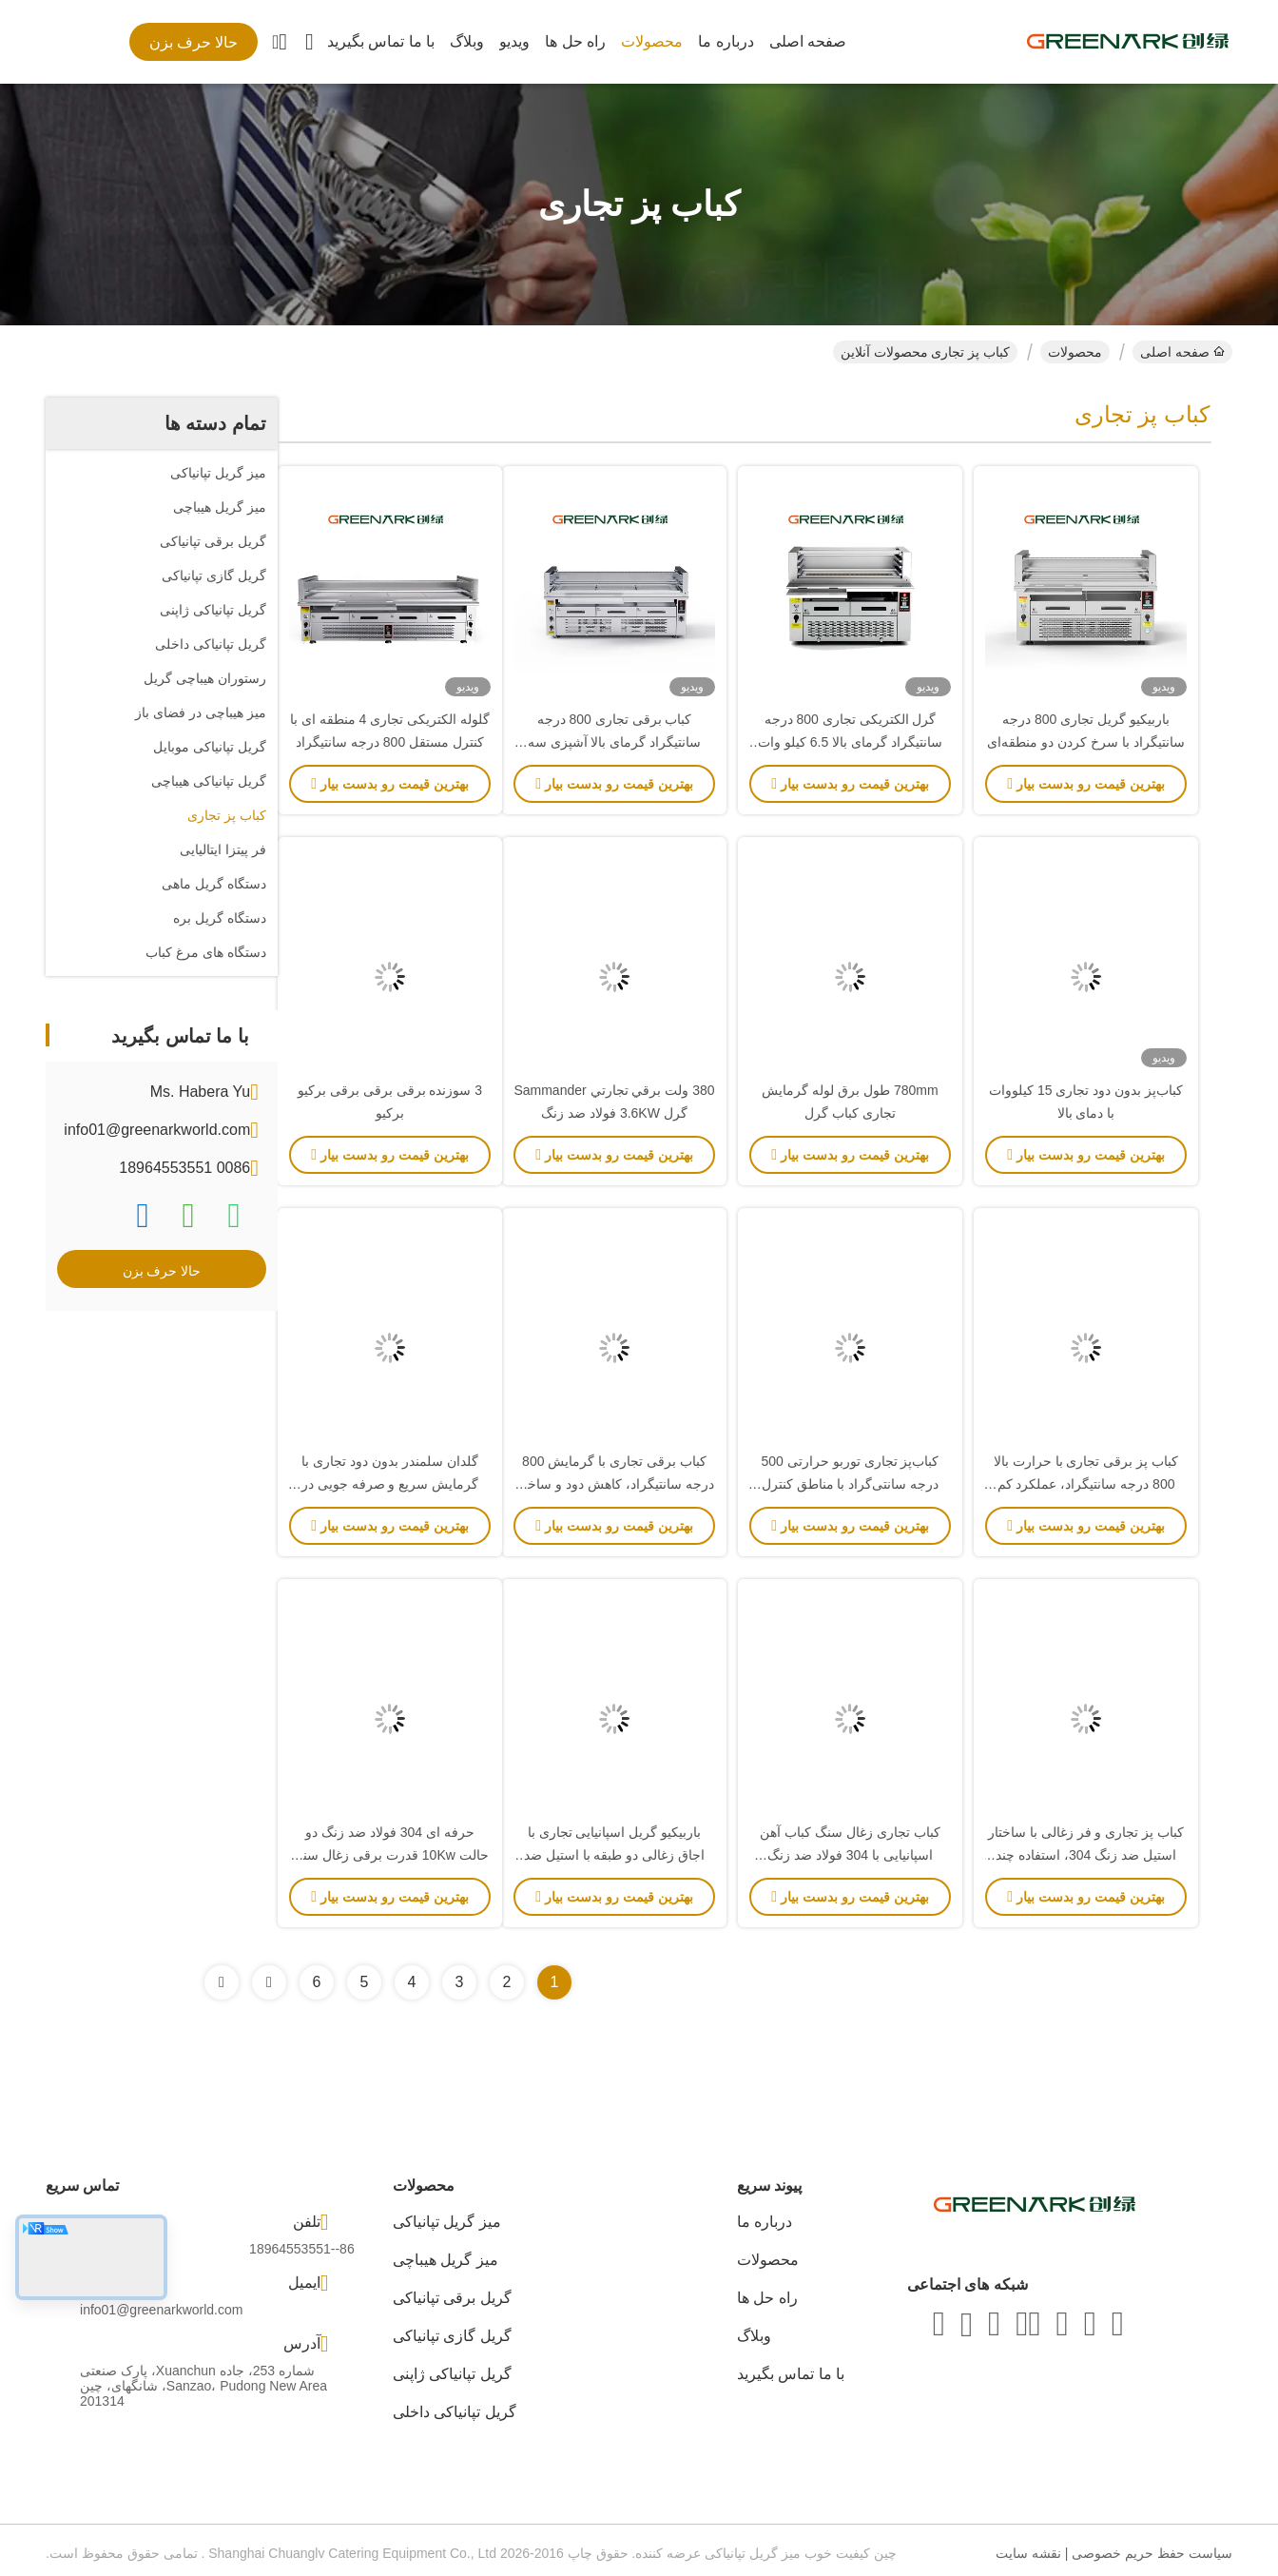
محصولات (652, 41)
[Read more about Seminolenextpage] (269, 1982)
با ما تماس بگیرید (381, 41)
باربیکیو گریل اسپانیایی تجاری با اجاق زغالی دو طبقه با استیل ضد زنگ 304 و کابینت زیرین (614, 1855)
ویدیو (514, 41)
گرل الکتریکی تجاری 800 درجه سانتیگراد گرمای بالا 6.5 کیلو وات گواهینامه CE (850, 742)
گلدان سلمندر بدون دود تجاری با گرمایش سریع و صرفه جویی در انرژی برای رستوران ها (389, 1484)
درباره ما (725, 41)
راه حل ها (575, 41)
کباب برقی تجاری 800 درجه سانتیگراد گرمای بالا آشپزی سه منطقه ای (615, 742)
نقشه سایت (1028, 2553)
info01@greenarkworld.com (157, 1130)
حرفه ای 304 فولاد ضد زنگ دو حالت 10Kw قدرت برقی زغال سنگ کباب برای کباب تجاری (389, 1855)
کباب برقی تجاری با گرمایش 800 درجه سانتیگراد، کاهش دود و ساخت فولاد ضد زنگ (613, 1484)
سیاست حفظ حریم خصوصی (1152, 2553)
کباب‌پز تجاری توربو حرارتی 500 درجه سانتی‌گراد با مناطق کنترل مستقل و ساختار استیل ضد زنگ (850, 1484)
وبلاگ (467, 41)
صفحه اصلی (807, 41)
